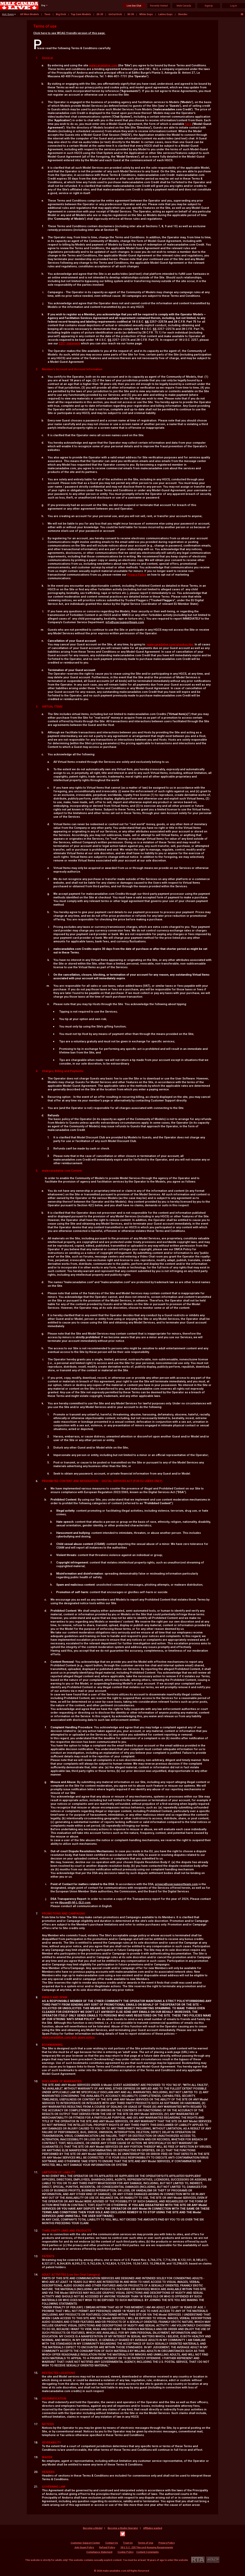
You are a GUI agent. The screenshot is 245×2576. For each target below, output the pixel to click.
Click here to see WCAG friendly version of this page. (69, 33)
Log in (233, 5)
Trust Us (128, 2542)
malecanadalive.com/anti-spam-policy (68, 2037)
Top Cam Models (81, 14)
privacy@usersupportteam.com (176, 1884)
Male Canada (184, 5)
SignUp (209, 5)
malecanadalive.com (103, 65)
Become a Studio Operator (123, 2528)
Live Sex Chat (134, 5)
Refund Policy (107, 2547)
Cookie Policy (125, 2552)
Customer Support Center (85, 2542)
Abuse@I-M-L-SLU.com (75, 1902)
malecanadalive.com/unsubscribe (170, 644)
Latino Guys (165, 14)
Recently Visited (159, 5)
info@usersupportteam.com (124, 622)
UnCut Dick (115, 14)
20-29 (100, 14)
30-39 (130, 14)
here (188, 124)
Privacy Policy (136, 574)
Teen (47, 14)
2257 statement (69, 343)
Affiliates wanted (152, 2528)
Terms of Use (145, 2542)
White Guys (146, 14)
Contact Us (111, 2542)
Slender (183, 14)
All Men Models (29, 14)
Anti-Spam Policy (84, 2547)
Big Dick (61, 14)
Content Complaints (147, 2552)
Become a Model (92, 2528)
